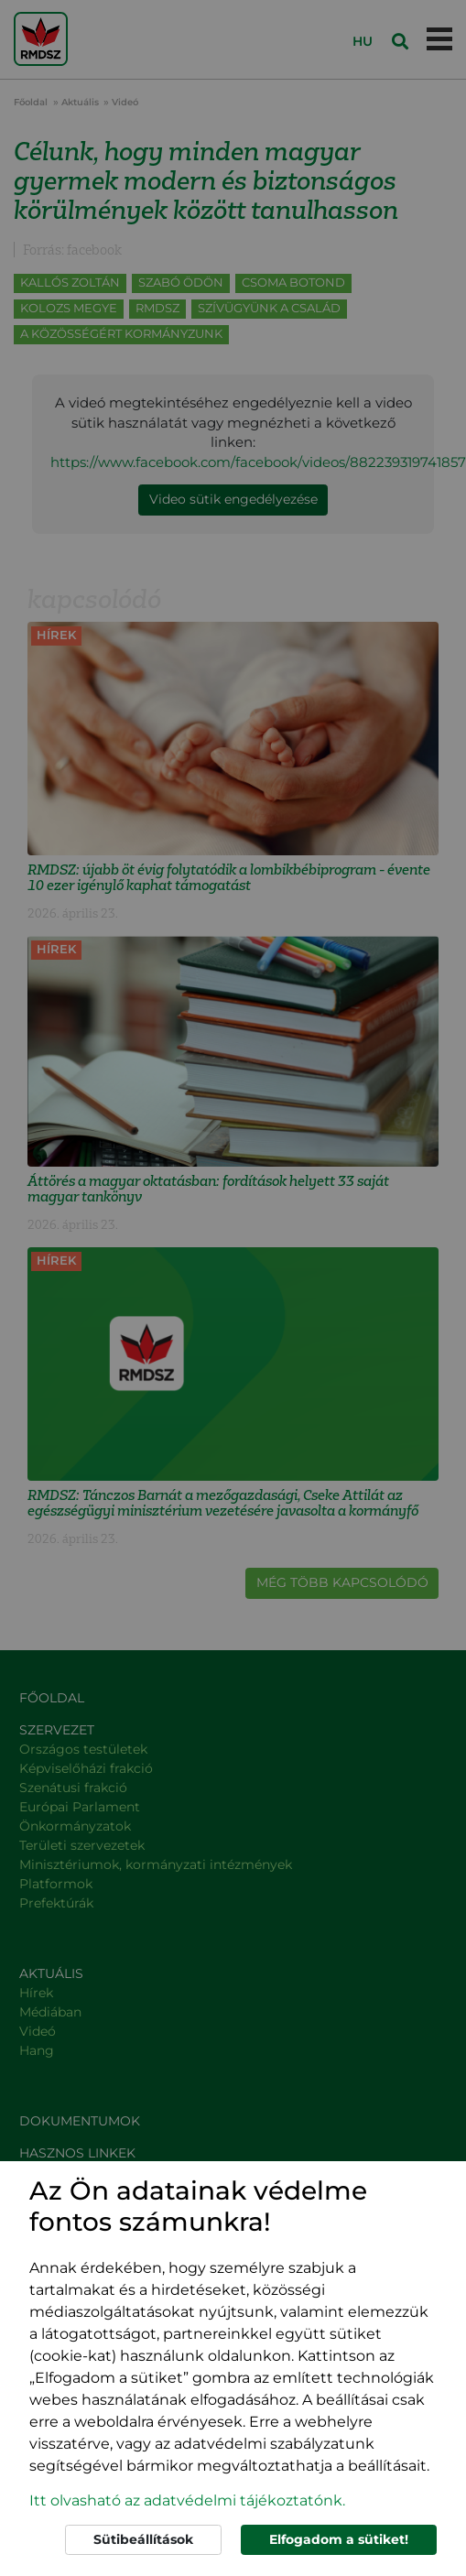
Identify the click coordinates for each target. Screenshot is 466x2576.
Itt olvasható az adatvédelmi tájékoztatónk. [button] (187, 2500)
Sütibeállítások (143, 2539)
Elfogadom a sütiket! (338, 2539)
